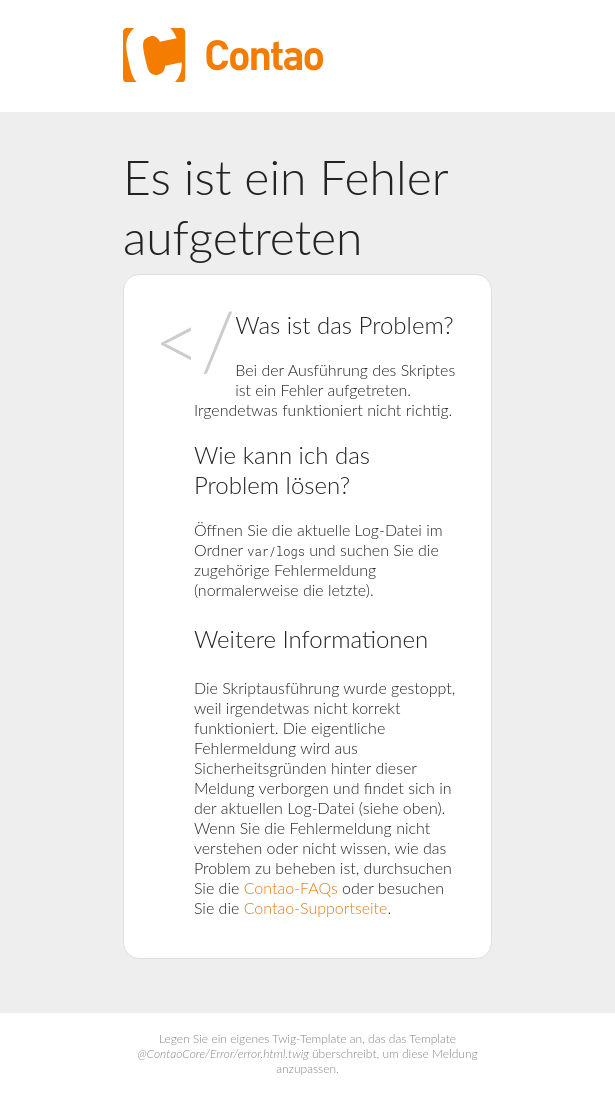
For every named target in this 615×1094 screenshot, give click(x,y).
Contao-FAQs (291, 887)
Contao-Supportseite (316, 907)
